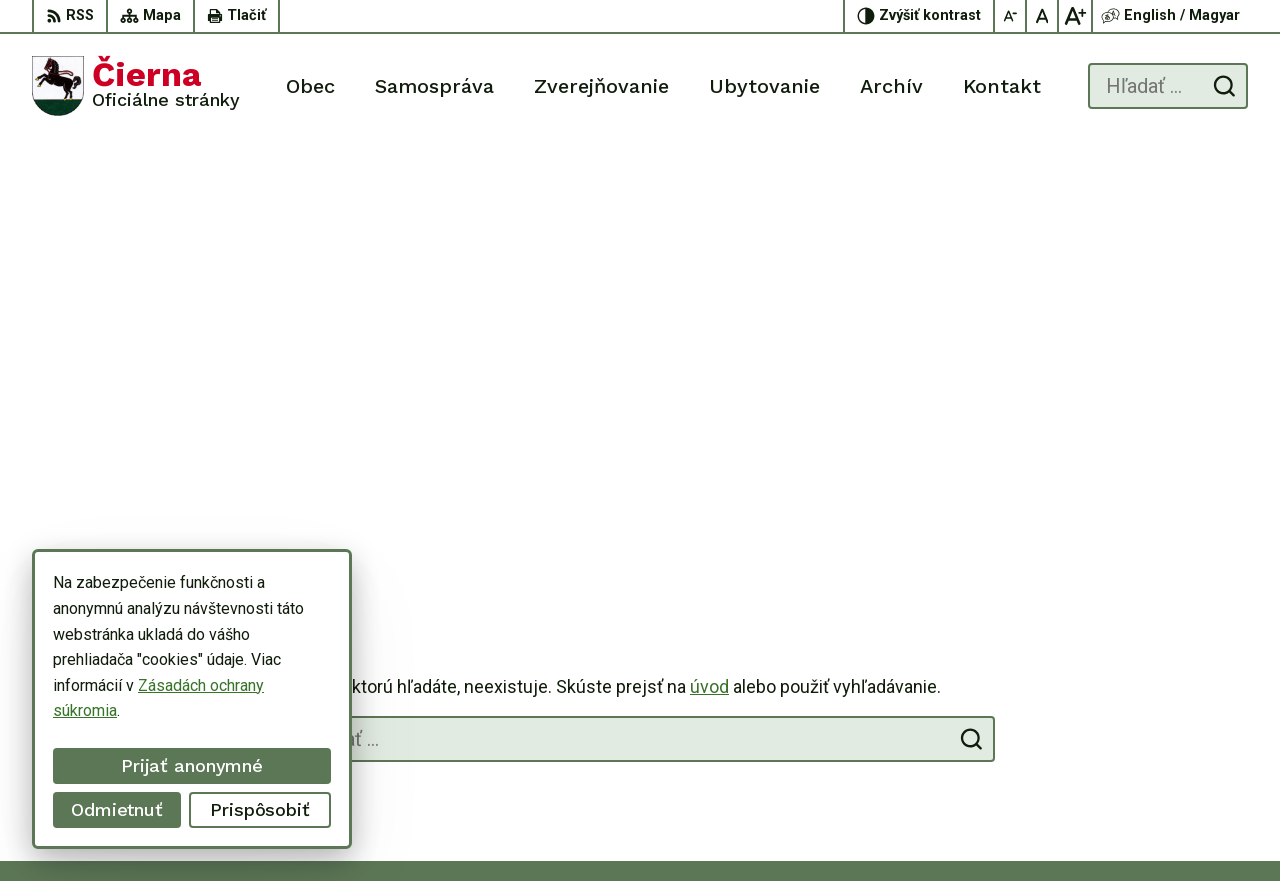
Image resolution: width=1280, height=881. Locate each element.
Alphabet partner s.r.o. (700, 827)
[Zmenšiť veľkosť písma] (1011, 16)
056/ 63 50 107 (1167, 714)
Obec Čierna (951, 827)
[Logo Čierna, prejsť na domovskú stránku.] (136, 86)
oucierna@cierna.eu (1180, 736)
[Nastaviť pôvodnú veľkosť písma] (1043, 16)
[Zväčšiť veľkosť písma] (1075, 16)
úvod (709, 249)
